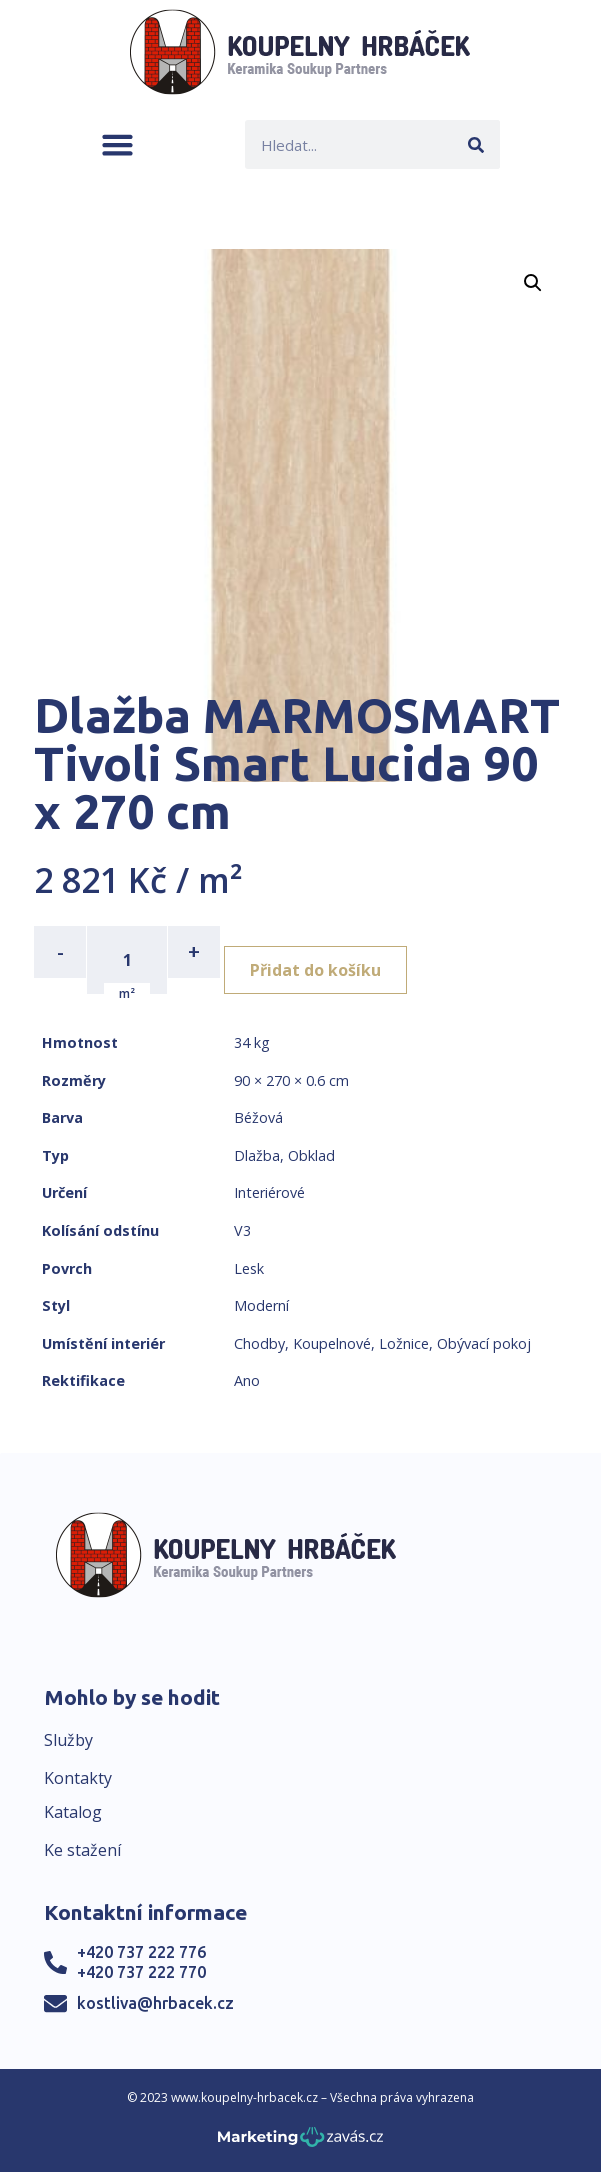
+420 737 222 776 (141, 1952)
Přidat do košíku (315, 970)
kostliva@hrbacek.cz (155, 2003)
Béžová (258, 1117)
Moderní (261, 1305)
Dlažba (257, 1155)
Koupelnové (332, 1343)
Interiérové (269, 1192)
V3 (242, 1230)
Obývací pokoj (484, 1343)
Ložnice (404, 1343)
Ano (247, 1380)
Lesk (249, 1268)
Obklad (311, 1155)
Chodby (259, 1343)
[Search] (475, 144)
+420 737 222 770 (141, 1972)
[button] (117, 144)
